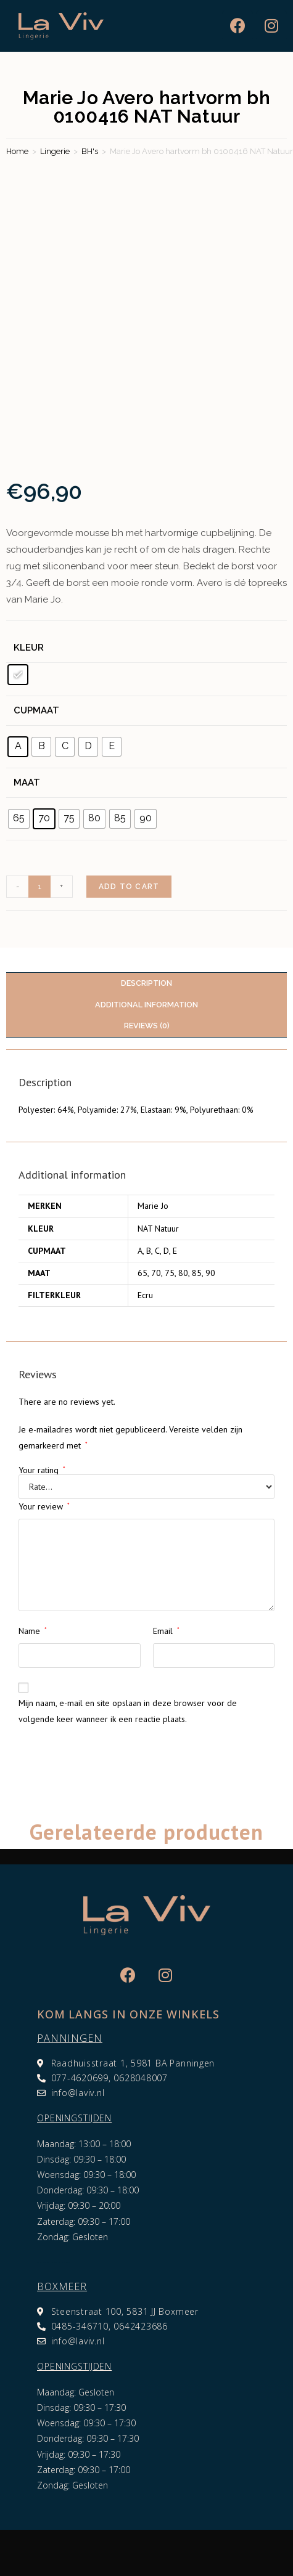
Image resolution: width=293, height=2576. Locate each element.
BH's (89, 151)
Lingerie (55, 151)
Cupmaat (36, 710)
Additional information (146, 1004)
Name (33, 1630)
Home (17, 151)
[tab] (146, 983)
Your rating (42, 1470)
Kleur (29, 647)
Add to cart (129, 886)
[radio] (18, 674)
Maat (27, 782)
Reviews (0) (147, 1025)
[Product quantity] (39, 887)
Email (166, 1630)
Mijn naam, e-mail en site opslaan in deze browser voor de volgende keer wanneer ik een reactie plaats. (128, 1710)
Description (146, 983)
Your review (44, 1506)
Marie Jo (153, 1205)
